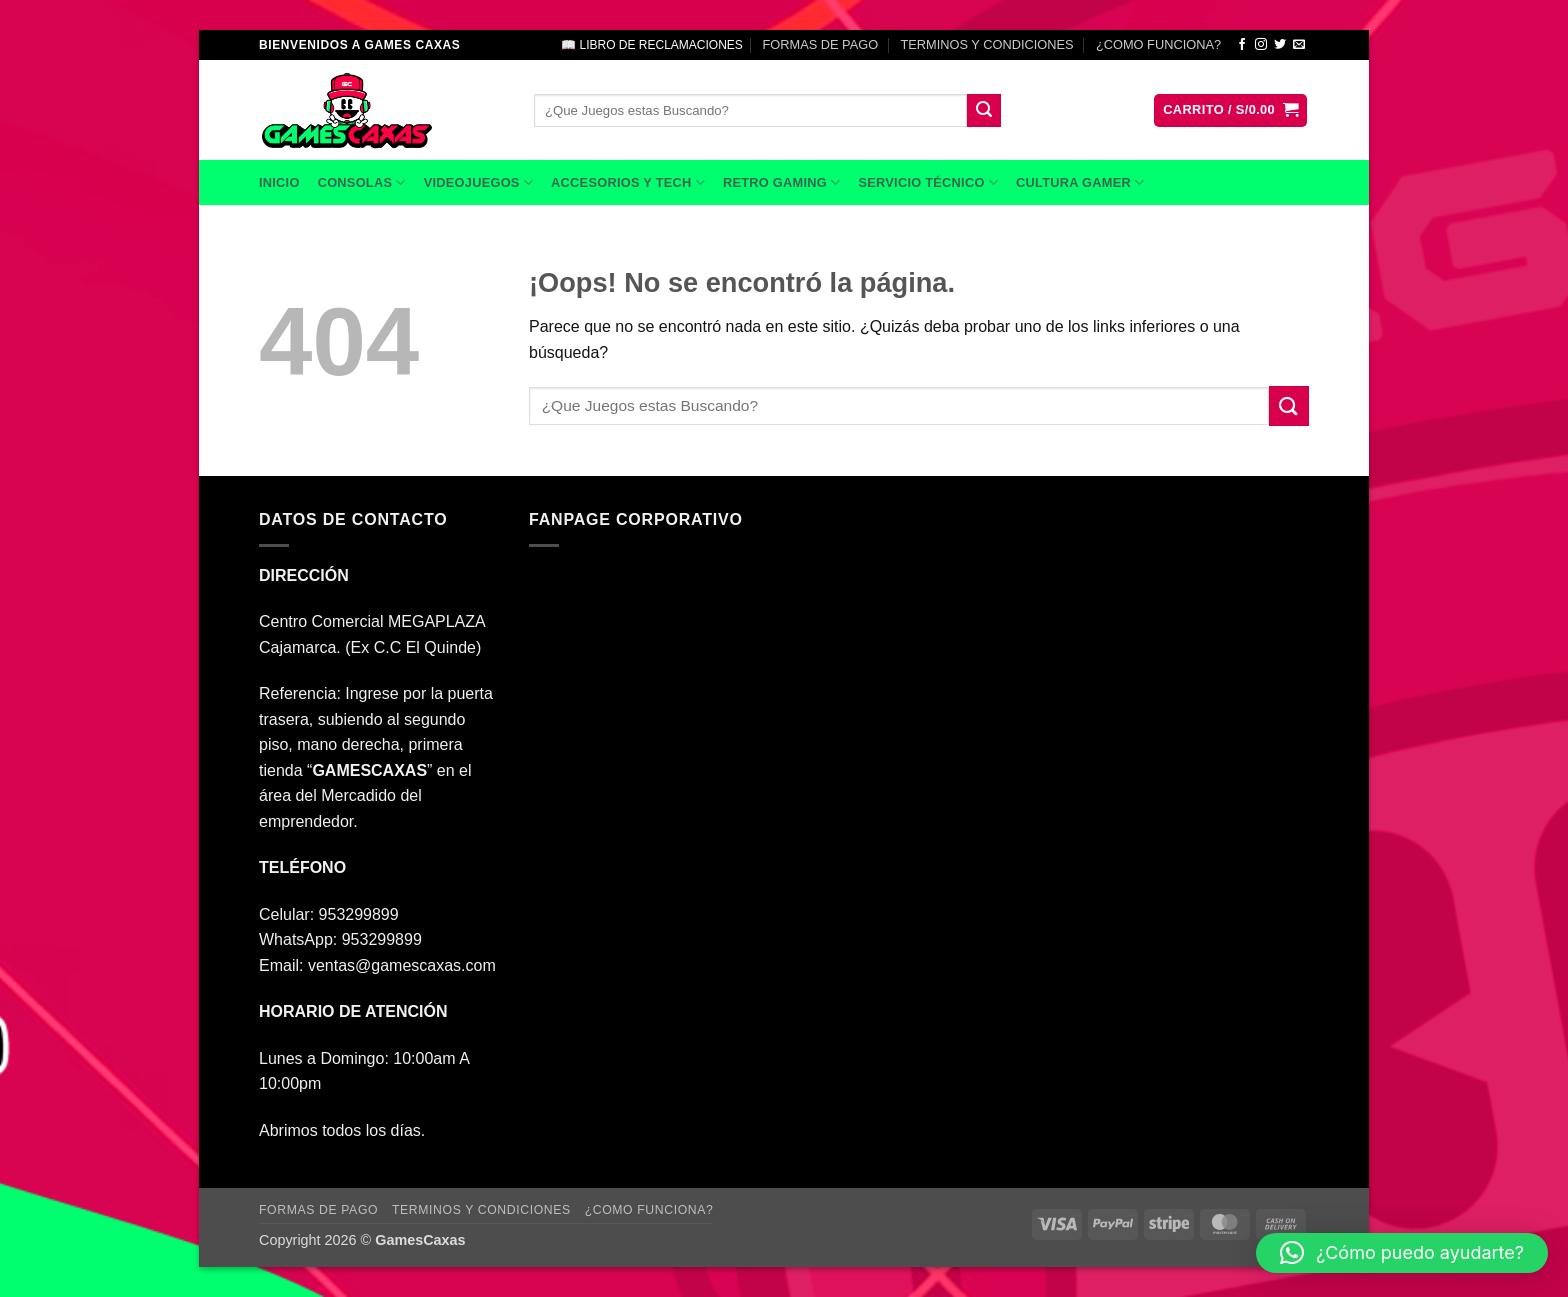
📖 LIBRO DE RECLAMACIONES (652, 45)
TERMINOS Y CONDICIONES (987, 44)
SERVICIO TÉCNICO (928, 182)
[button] (1230, 110)
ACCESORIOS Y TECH (628, 182)
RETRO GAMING (781, 182)
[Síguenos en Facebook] (1242, 45)
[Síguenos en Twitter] (1280, 45)
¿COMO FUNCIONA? (1158, 44)
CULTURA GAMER (1080, 182)
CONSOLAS (362, 182)
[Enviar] (984, 111)
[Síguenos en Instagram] (1261, 45)
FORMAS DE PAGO (820, 44)
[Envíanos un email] (1299, 45)
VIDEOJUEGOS (478, 182)
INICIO (279, 182)
